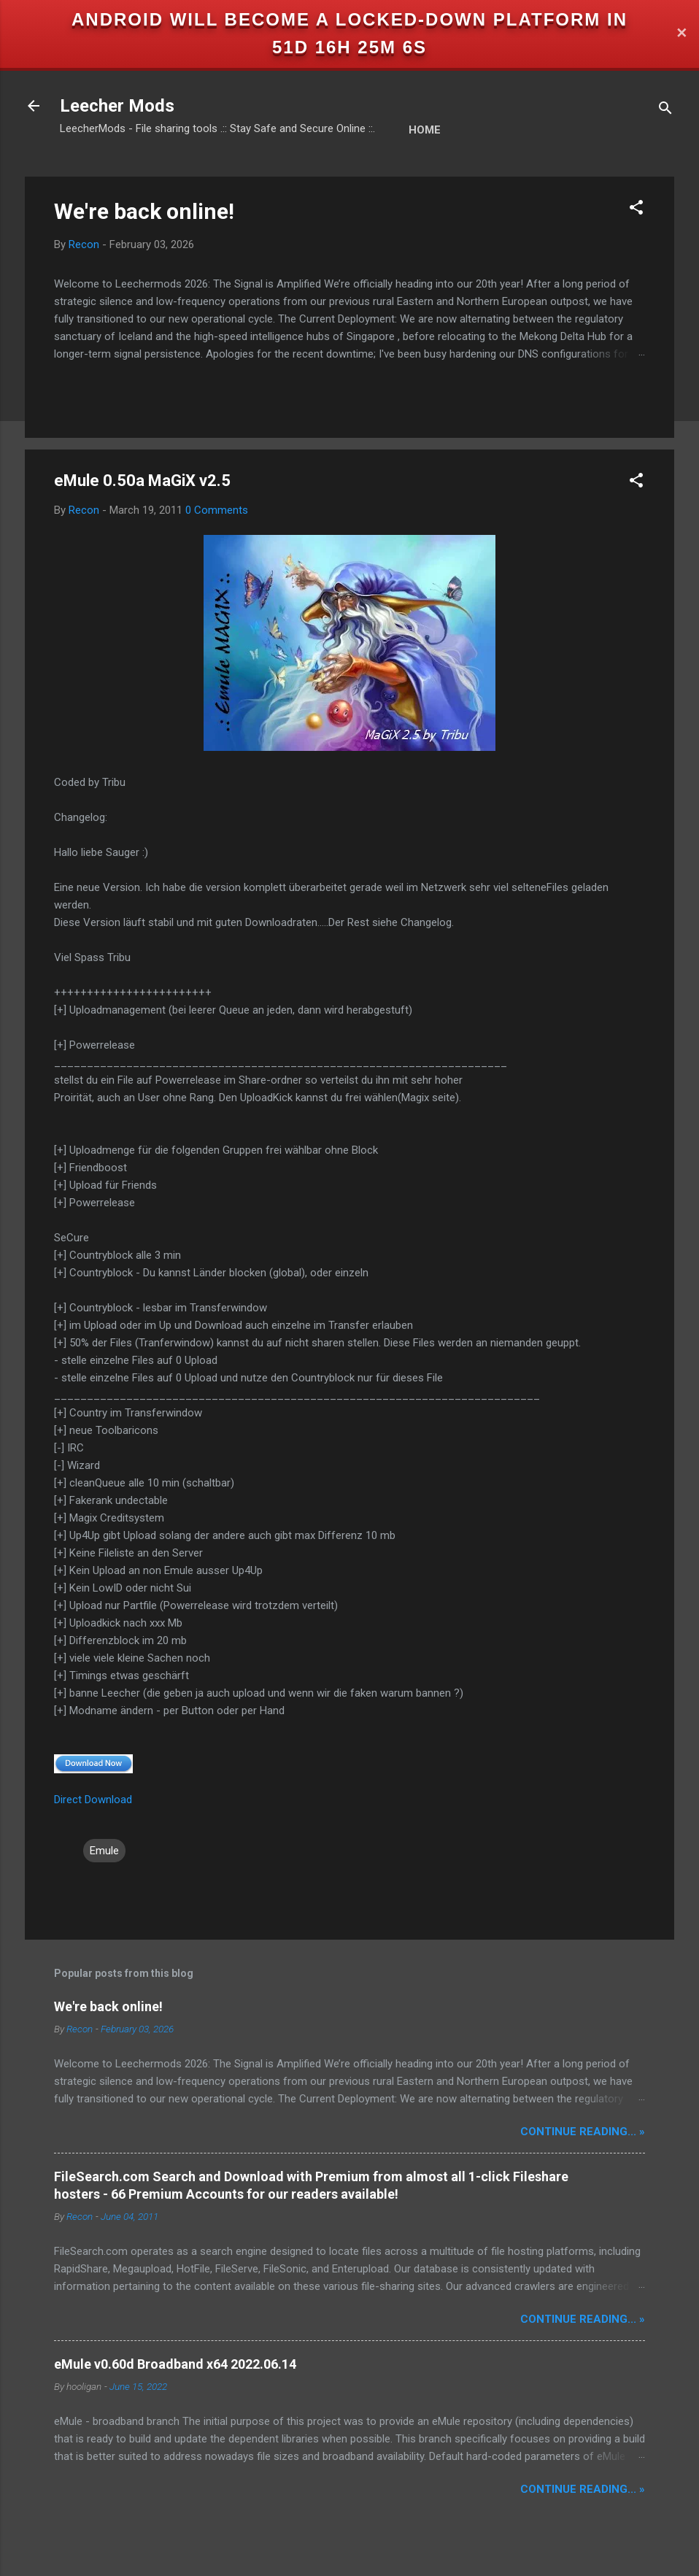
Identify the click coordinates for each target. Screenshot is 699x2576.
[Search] (665, 110)
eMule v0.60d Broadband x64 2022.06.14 (175, 2364)
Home (425, 129)
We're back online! (144, 211)
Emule (104, 1850)
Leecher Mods (117, 106)
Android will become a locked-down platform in (349, 19)
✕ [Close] (681, 34)
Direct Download (93, 1799)
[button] (636, 209)
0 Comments (216, 510)
